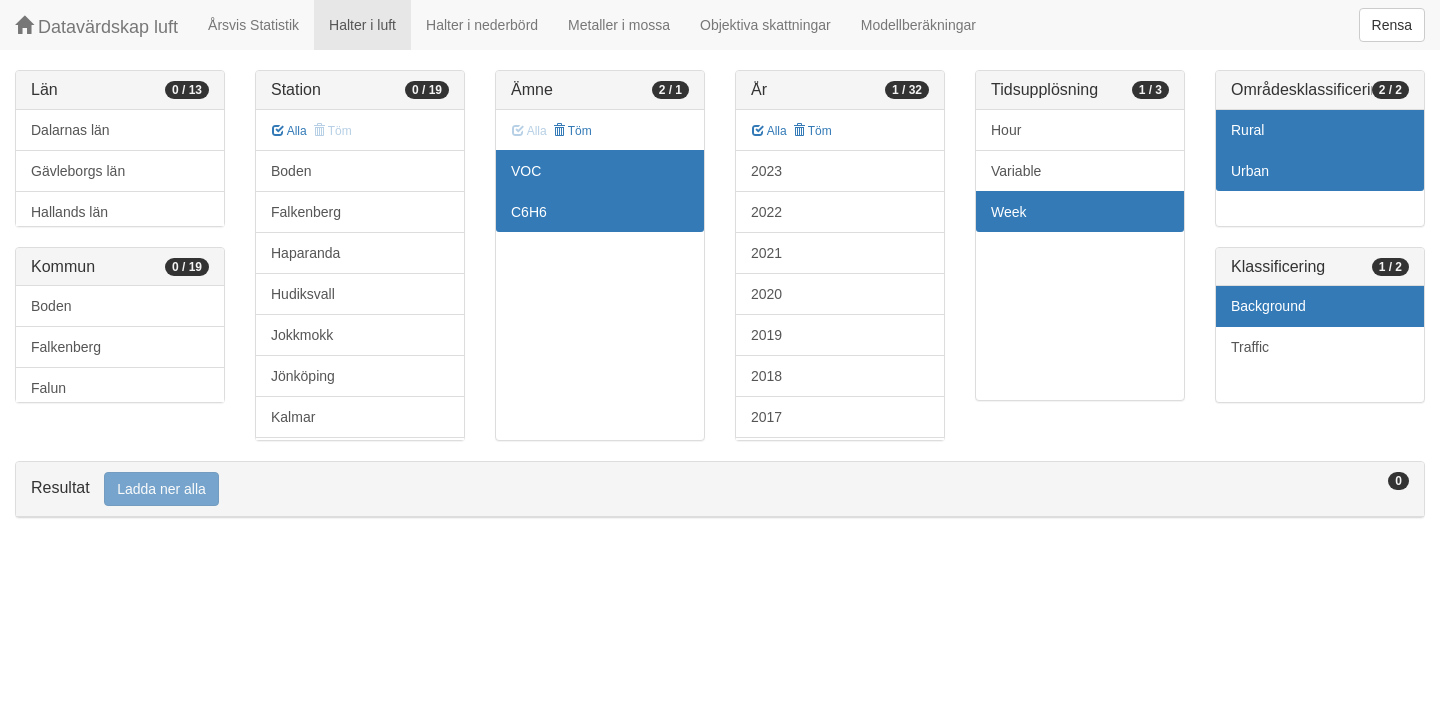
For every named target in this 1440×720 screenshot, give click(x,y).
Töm (572, 131)
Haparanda (305, 253)
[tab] (720, 489)
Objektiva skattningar (765, 25)
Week (1009, 212)
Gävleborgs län (78, 171)
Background (1268, 306)
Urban (1250, 171)
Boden (51, 306)
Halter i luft (362, 25)
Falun (48, 388)
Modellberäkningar (918, 25)
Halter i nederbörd (482, 25)
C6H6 (529, 212)
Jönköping (303, 376)
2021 (766, 253)
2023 (766, 171)
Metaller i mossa (619, 25)
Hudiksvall (303, 294)
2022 (766, 212)
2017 (766, 417)
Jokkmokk (302, 335)
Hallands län (69, 212)
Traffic (1250, 347)
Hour (1006, 130)
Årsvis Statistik (253, 25)
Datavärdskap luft (96, 26)
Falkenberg (66, 347)
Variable (1016, 171)
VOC (526, 171)
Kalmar (293, 417)
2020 (766, 294)
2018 (766, 376)
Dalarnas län (70, 130)
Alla (289, 131)
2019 (766, 335)
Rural (1247, 130)
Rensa (1392, 25)
